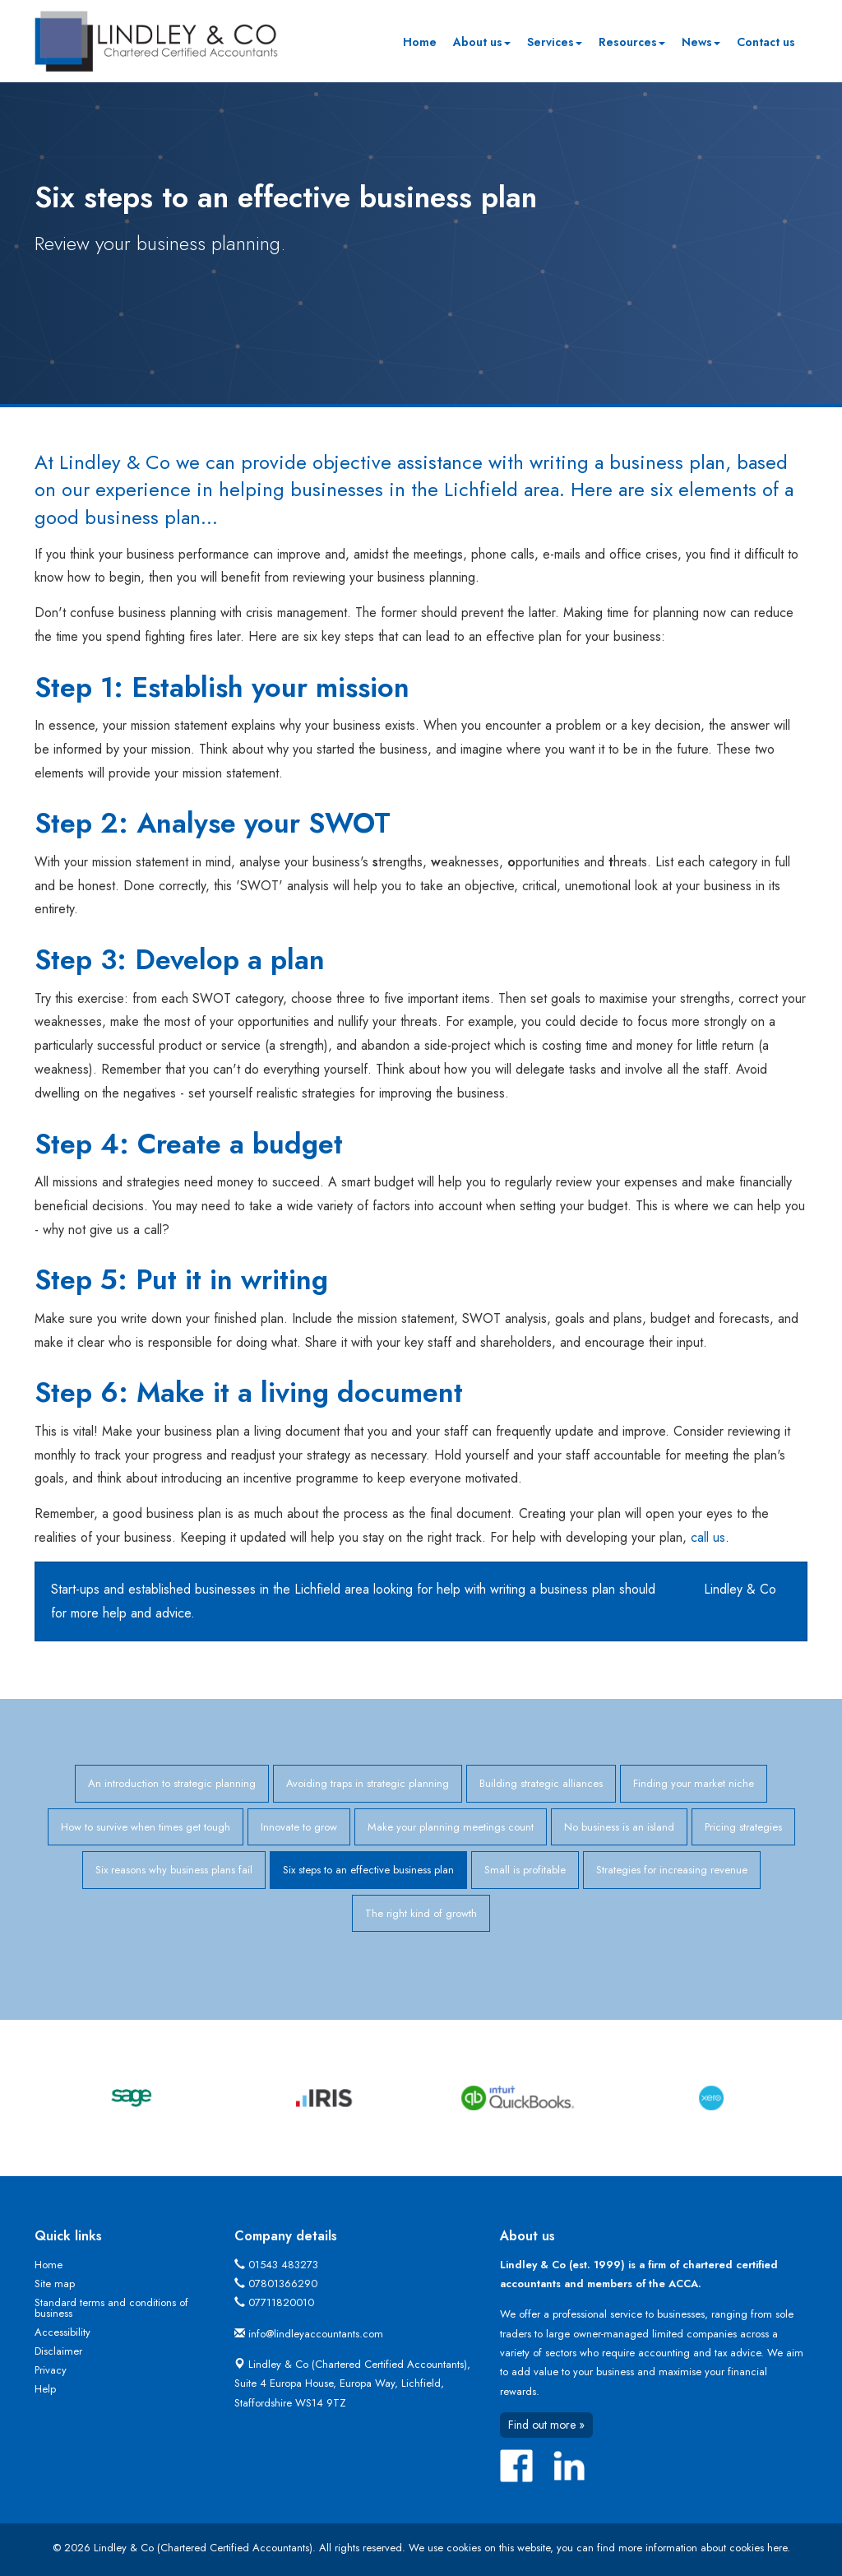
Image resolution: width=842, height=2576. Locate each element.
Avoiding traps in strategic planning (367, 1783)
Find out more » (546, 2424)
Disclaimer (58, 2351)
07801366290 (282, 2283)
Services (554, 42)
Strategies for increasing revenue (671, 1869)
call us (708, 1537)
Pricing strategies (743, 1827)
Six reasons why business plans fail (173, 1869)
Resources (632, 42)
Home (420, 42)
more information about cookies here (702, 2547)
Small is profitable (525, 1869)
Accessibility (62, 2332)
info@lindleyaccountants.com (315, 2334)
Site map (55, 2283)
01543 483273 (283, 2264)
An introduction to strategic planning (172, 1783)
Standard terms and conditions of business (111, 2308)
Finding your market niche (693, 1783)
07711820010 (281, 2302)
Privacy (51, 2370)
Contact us (766, 42)
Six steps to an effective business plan (368, 1869)
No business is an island (619, 1827)
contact (679, 1589)
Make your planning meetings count (451, 1827)
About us (482, 42)
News (701, 42)
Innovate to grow (299, 1827)
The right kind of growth (421, 1913)
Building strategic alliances (541, 1783)
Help (45, 2389)
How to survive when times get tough (145, 1827)
